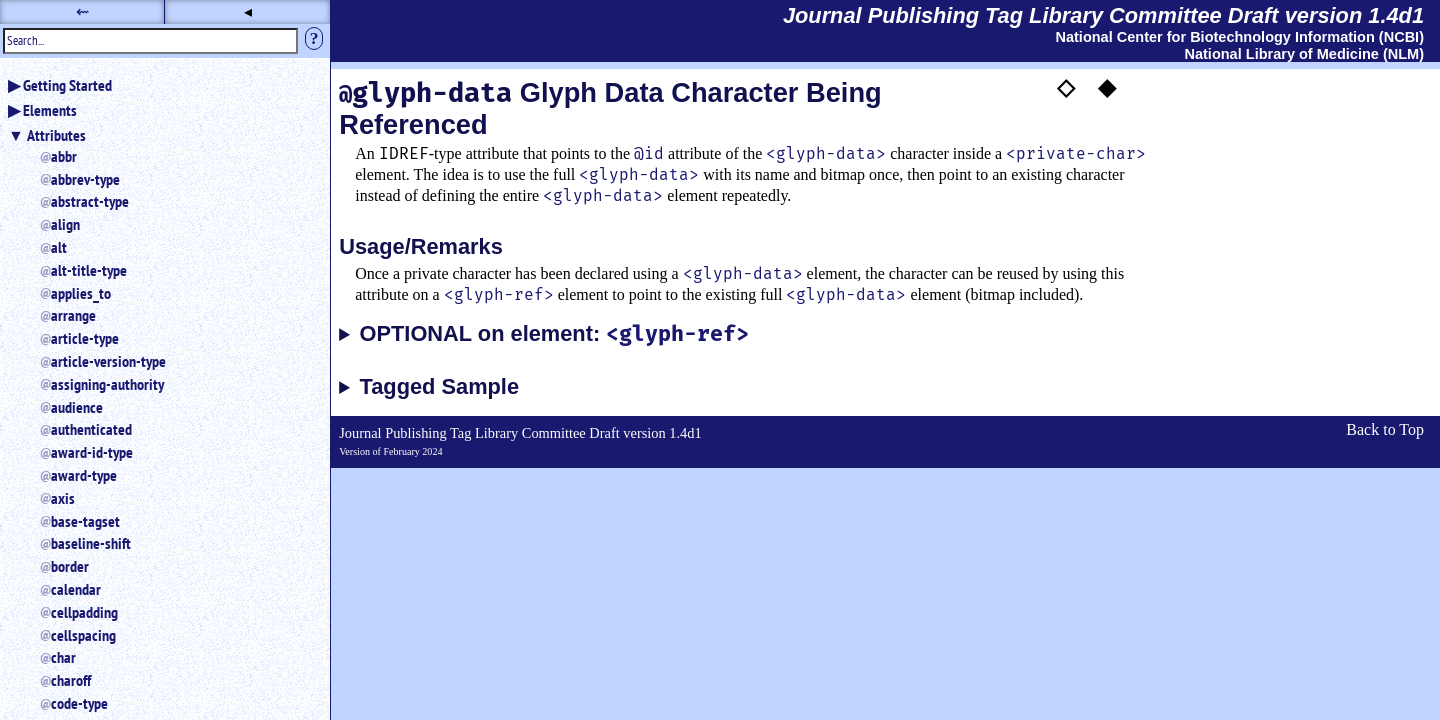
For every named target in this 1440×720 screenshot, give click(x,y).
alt (59, 247)
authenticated (91, 429)
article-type (85, 338)
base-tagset (85, 521)
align (65, 224)
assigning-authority (107, 384)
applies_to (81, 293)
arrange (73, 315)
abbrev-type (85, 179)
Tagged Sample (439, 387)
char (63, 657)
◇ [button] (1066, 87)
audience (77, 407)
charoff (71, 680)
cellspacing (83, 635)
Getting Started (67, 85)
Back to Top (1385, 429)
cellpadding (84, 612)
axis (63, 498)
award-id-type (92, 452)
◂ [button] (248, 11)
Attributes (56, 135)
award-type (84, 475)
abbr (64, 156)
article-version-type (108, 361)
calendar (76, 589)
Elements (50, 110)
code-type (79, 703)
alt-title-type (89, 270)
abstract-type (90, 201)
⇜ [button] (82, 11)
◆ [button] (1107, 87)
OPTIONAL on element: (555, 334)
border (70, 566)
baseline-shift (91, 543)
